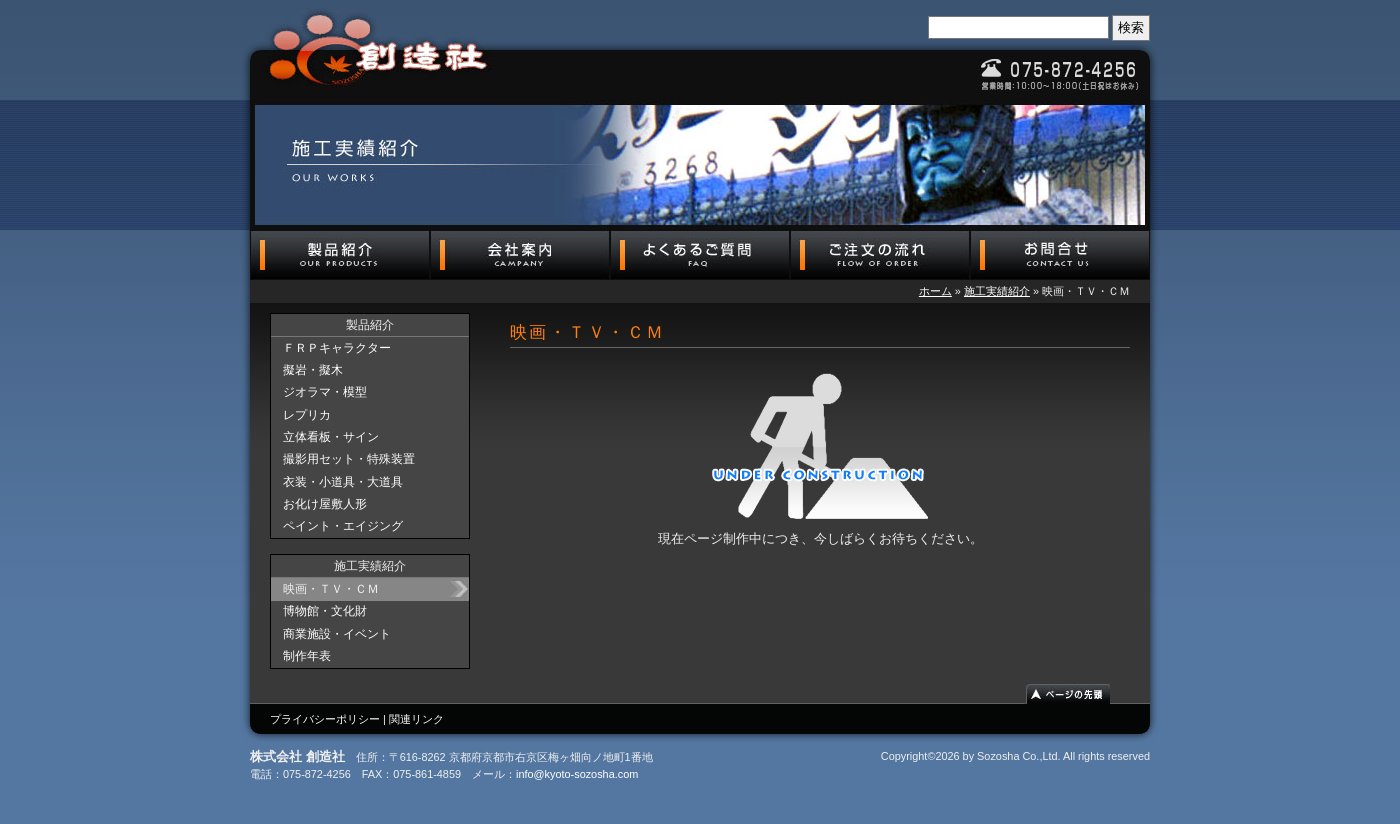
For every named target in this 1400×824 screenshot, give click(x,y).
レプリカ (307, 415)
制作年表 (307, 656)
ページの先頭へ (1077, 694)
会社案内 (520, 255)
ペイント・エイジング (343, 526)
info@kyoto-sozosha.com (577, 774)
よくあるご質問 (700, 255)
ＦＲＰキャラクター (337, 348)
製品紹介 (340, 255)
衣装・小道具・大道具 (343, 482)
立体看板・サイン (331, 437)
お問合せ (1060, 255)
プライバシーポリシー (325, 719)
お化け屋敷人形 (325, 504)
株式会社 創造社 (380, 50)
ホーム (935, 291)
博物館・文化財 (325, 611)
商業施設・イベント (337, 634)
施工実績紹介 (997, 291)
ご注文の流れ (880, 255)
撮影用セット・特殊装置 (349, 459)
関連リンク (416, 719)
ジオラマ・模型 (325, 392)
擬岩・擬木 (313, 370)
